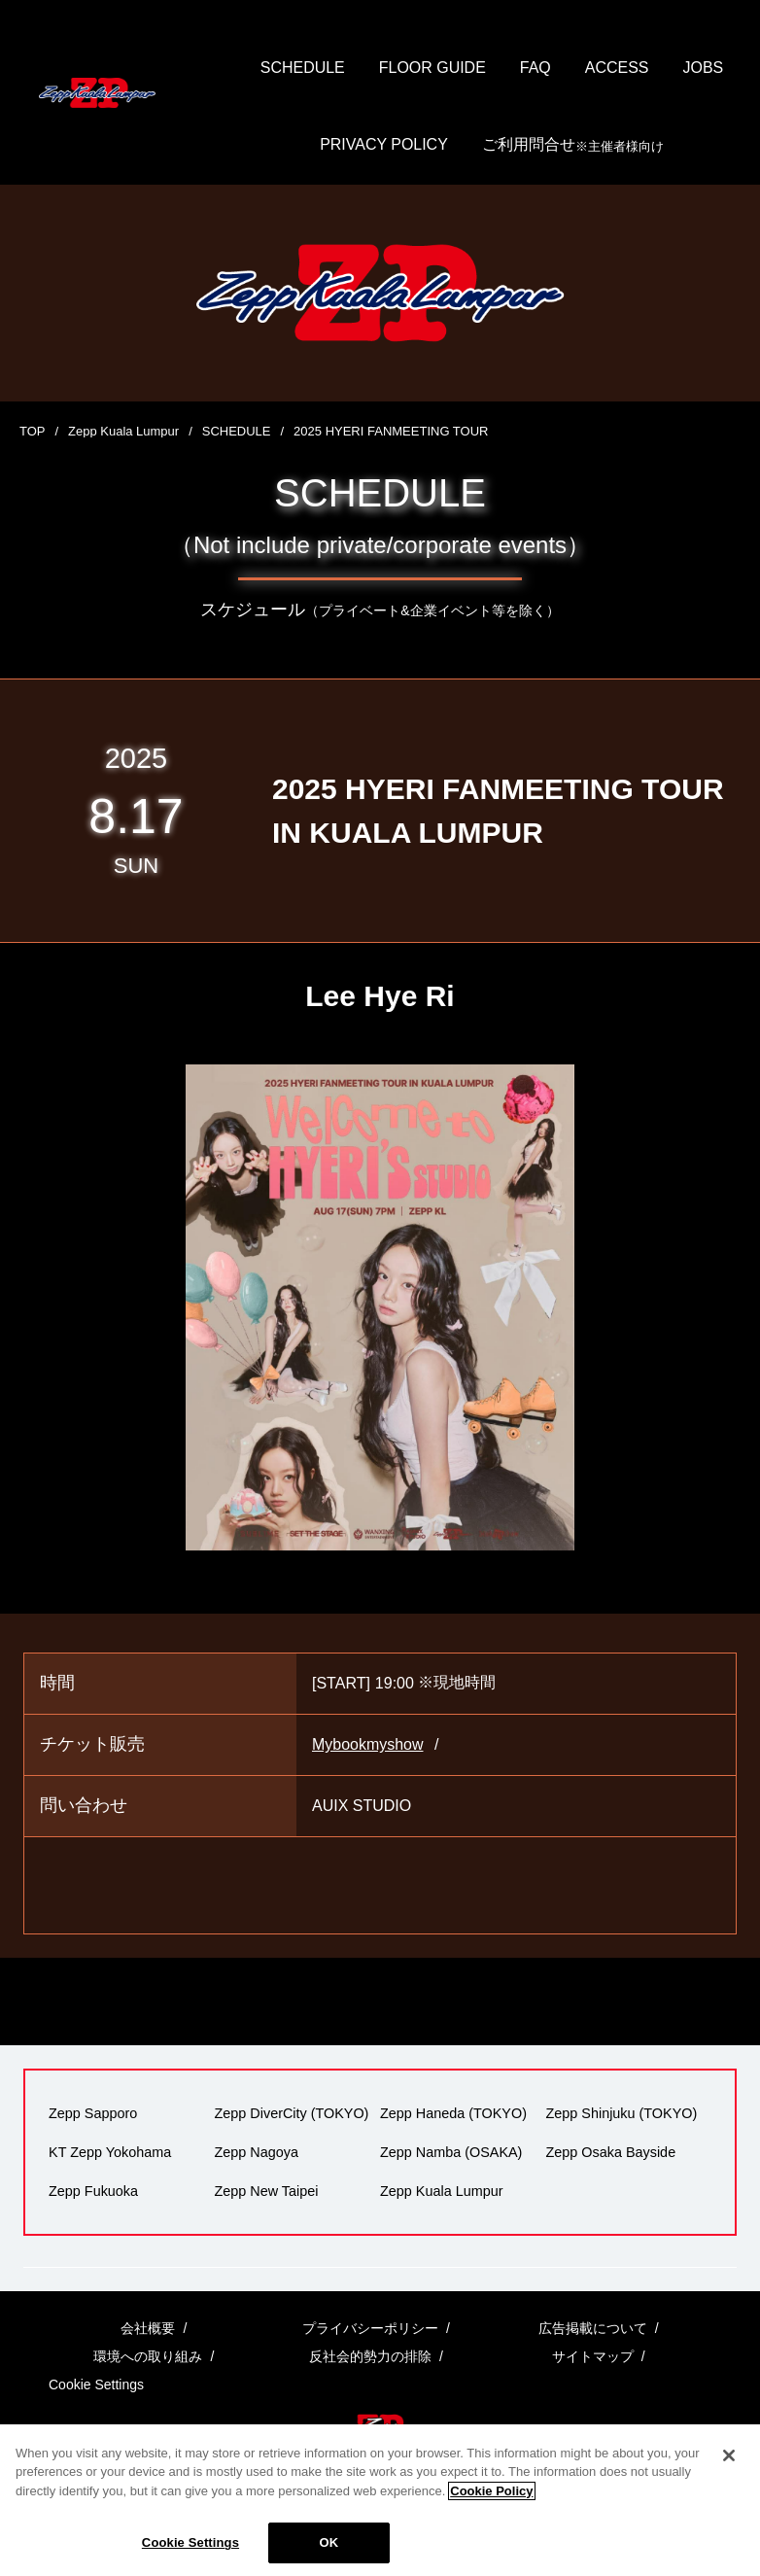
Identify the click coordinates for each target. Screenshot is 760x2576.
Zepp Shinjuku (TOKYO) (622, 2113)
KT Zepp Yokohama (110, 2152)
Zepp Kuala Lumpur (123, 431)
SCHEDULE (301, 67)
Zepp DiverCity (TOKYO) (292, 2113)
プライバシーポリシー (370, 2328)
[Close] (729, 2475)
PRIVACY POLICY (384, 145)
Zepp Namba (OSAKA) (451, 2152)
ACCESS (617, 67)
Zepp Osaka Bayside (611, 2152)
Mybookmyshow (368, 1745)
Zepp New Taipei (267, 2191)
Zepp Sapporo (93, 2113)
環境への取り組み (147, 2357)
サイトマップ (593, 2357)
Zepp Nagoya (256, 2152)
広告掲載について (592, 2328)
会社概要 (148, 2328)
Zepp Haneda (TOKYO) (453, 2113)
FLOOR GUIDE (432, 67)
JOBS (703, 67)
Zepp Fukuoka (93, 2191)
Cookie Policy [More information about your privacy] (491, 2510)
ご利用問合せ (573, 146)
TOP (32, 431)
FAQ (535, 67)
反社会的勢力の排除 (370, 2357)
